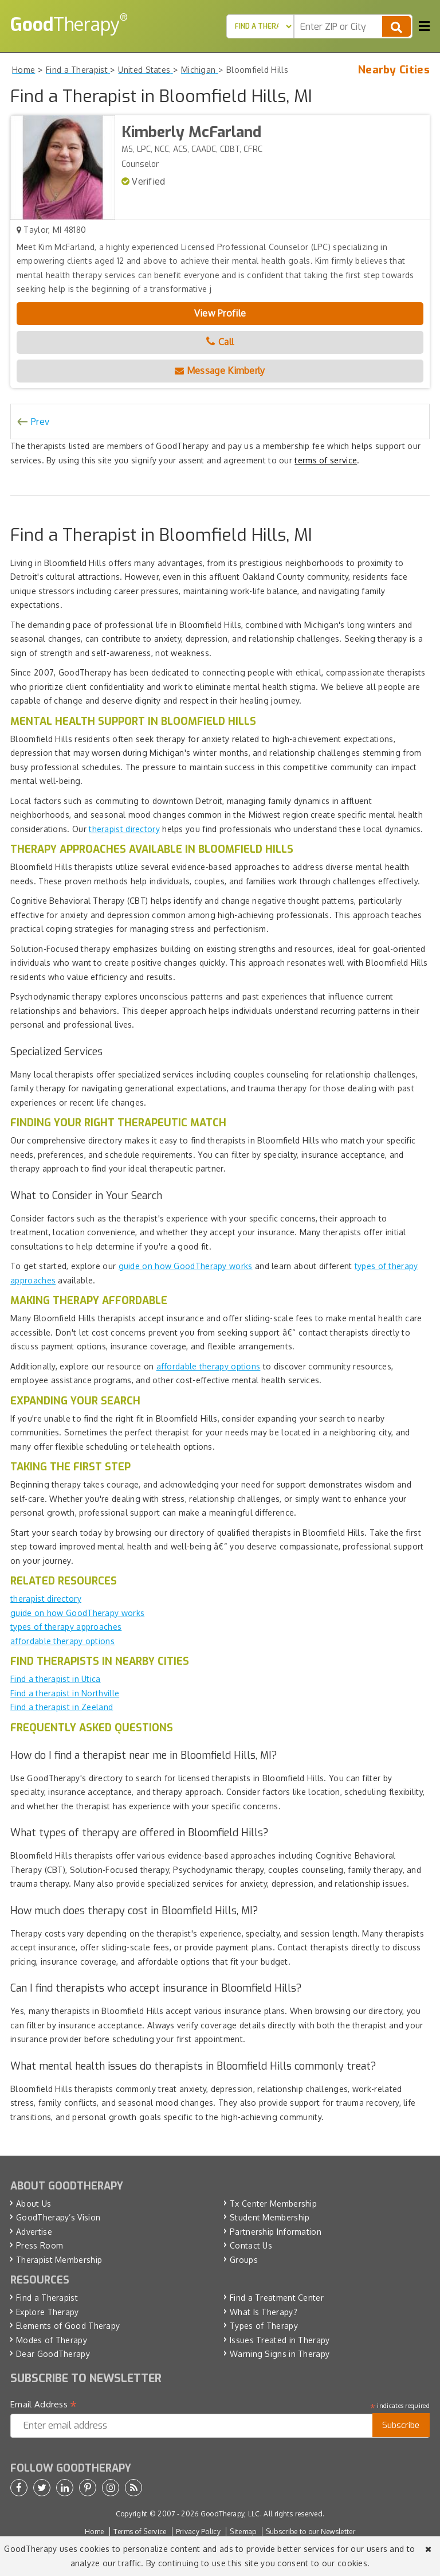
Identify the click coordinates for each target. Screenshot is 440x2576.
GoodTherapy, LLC (230, 2513)
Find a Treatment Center (277, 2297)
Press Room (39, 2245)
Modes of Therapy (51, 2340)
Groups (244, 2260)
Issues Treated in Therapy (280, 2340)
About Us (33, 2203)
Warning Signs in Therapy (279, 2354)
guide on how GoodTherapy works (186, 1266)
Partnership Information (275, 2232)
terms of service (325, 460)
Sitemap (243, 2531)
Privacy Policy (198, 2531)
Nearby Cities (394, 70)
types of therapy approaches (65, 1627)
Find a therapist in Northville (64, 1693)
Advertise (34, 2232)
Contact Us (251, 2245)
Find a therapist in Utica (55, 1679)
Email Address (43, 2404)
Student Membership (269, 2217)
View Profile (220, 313)
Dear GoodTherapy (53, 2354)
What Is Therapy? (263, 2312)
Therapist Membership (59, 2260)
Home (94, 2531)
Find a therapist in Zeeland (61, 1707)
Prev (40, 421)
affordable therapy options (208, 1366)
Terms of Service (140, 2531)
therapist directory (124, 829)
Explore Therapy (47, 2312)
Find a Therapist (47, 2297)
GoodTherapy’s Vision (58, 2217)
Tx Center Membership (273, 2203)
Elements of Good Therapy (68, 2326)
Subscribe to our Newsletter (310, 2531)
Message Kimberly (220, 370)
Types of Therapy (264, 2326)
